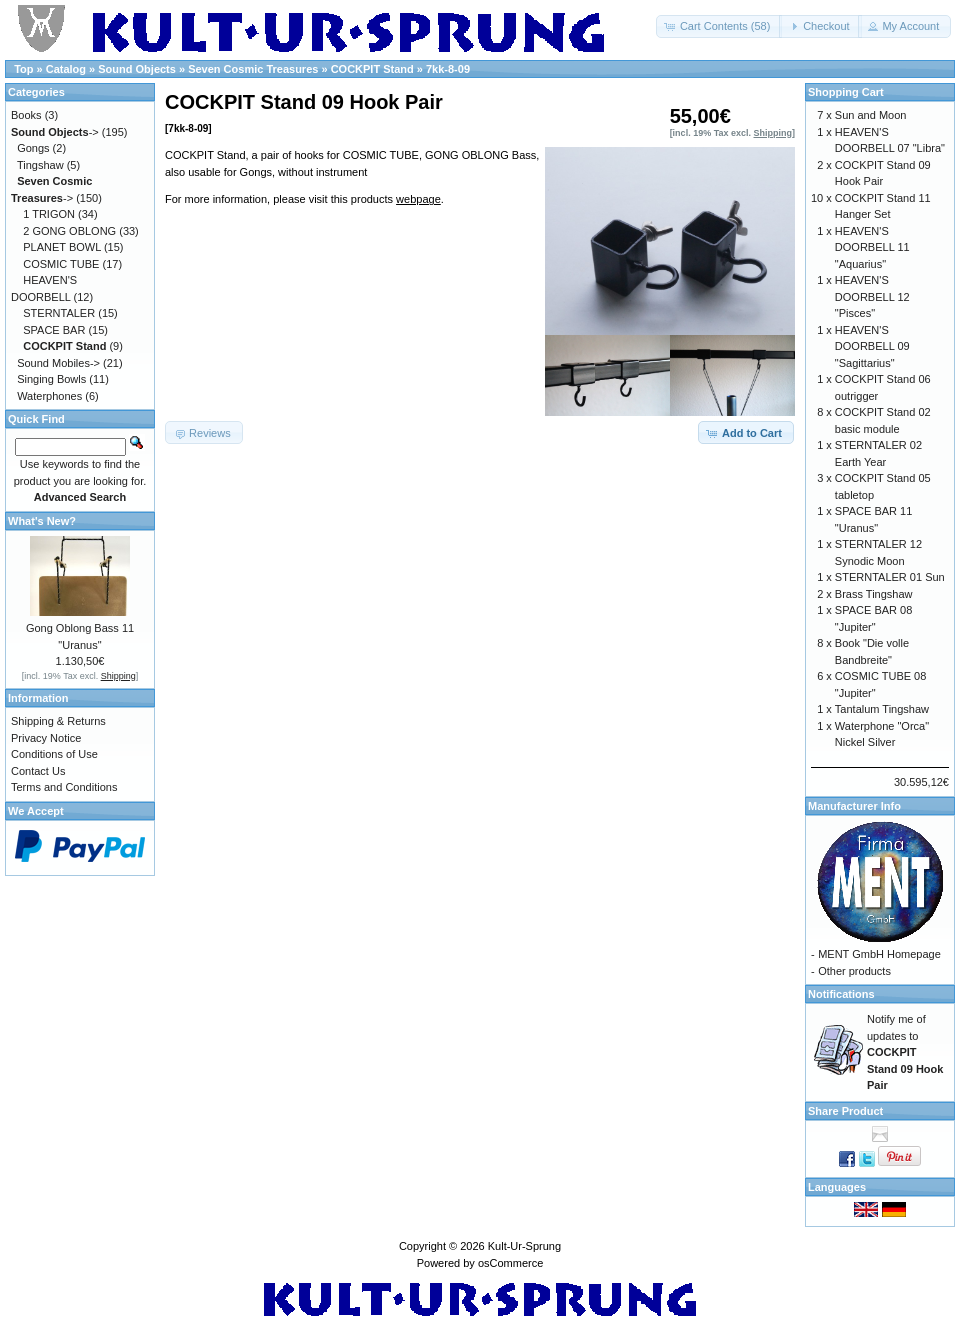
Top (23, 69)
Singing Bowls (51, 379)
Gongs (33, 148)
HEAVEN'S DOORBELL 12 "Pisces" (872, 296)
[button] (719, 26)
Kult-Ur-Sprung (524, 1246)
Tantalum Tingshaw (882, 709)
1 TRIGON (49, 214)
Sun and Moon (871, 115)
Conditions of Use (54, 754)
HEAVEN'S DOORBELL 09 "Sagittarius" (872, 346)
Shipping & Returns (58, 721)
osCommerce (510, 1263)
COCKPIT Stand (372, 69)
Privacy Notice (46, 738)
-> (55, 132)
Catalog (66, 69)
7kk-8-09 (448, 69)
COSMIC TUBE (61, 264)
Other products (854, 971)
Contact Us (38, 771)
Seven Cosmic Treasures (253, 69)
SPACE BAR (54, 330)
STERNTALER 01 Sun (890, 577)
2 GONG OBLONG (69, 231)
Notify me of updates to (905, 1052)
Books (26, 115)
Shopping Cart (846, 92)
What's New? (42, 521)
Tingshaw (40, 165)
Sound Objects (137, 69)
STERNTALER (59, 313)
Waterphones (49, 396)
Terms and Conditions (64, 787)
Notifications (841, 994)
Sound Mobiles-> (58, 363)
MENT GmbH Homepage (879, 954)
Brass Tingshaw (874, 594)
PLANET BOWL (62, 247)
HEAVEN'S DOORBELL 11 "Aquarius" (872, 247)
